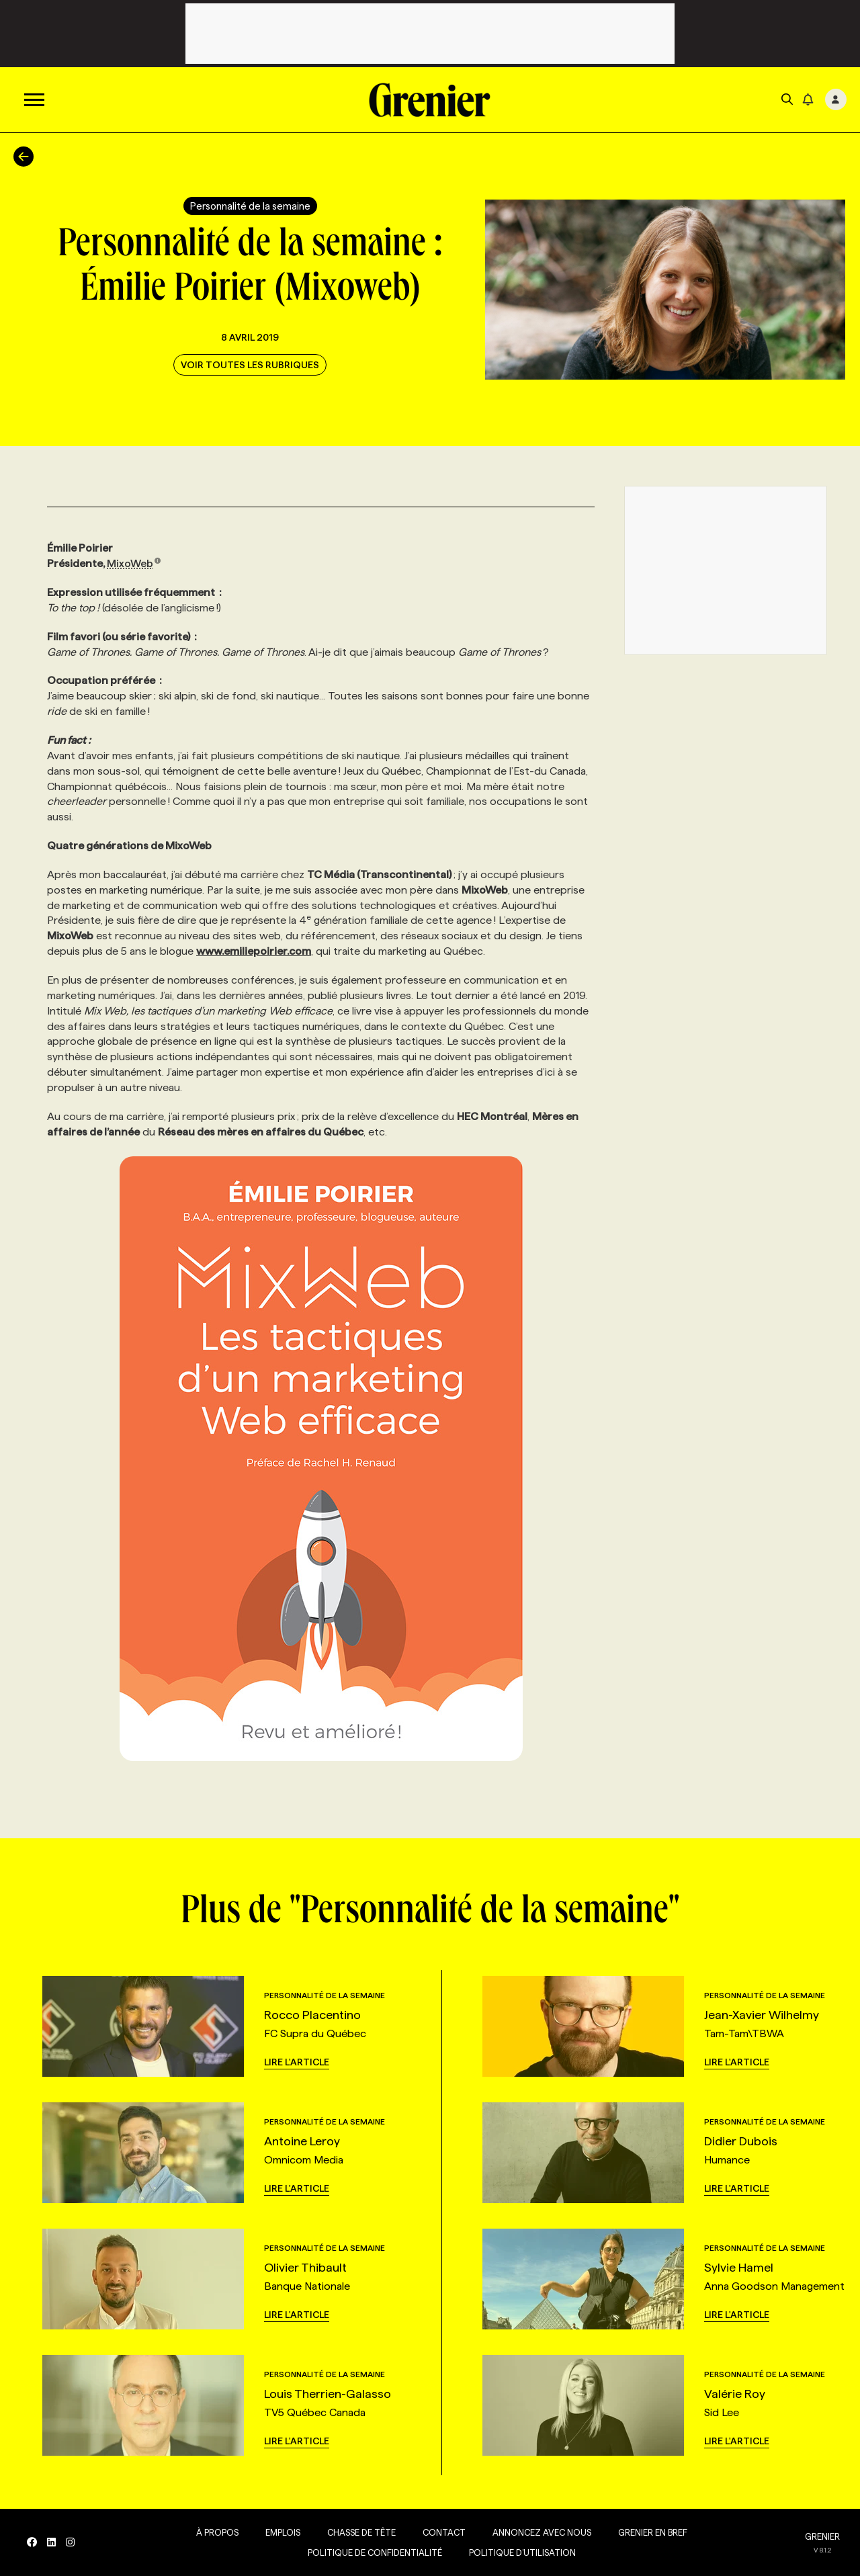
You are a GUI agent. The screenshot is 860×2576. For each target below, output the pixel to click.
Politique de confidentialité (375, 2552)
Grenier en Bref (652, 2532)
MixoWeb (134, 563)
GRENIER (822, 2536)
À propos (217, 2532)
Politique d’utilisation (522, 2552)
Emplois (282, 2532)
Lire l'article (296, 2062)
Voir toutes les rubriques (250, 364)
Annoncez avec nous (541, 2532)
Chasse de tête (361, 2532)
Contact (444, 2532)
